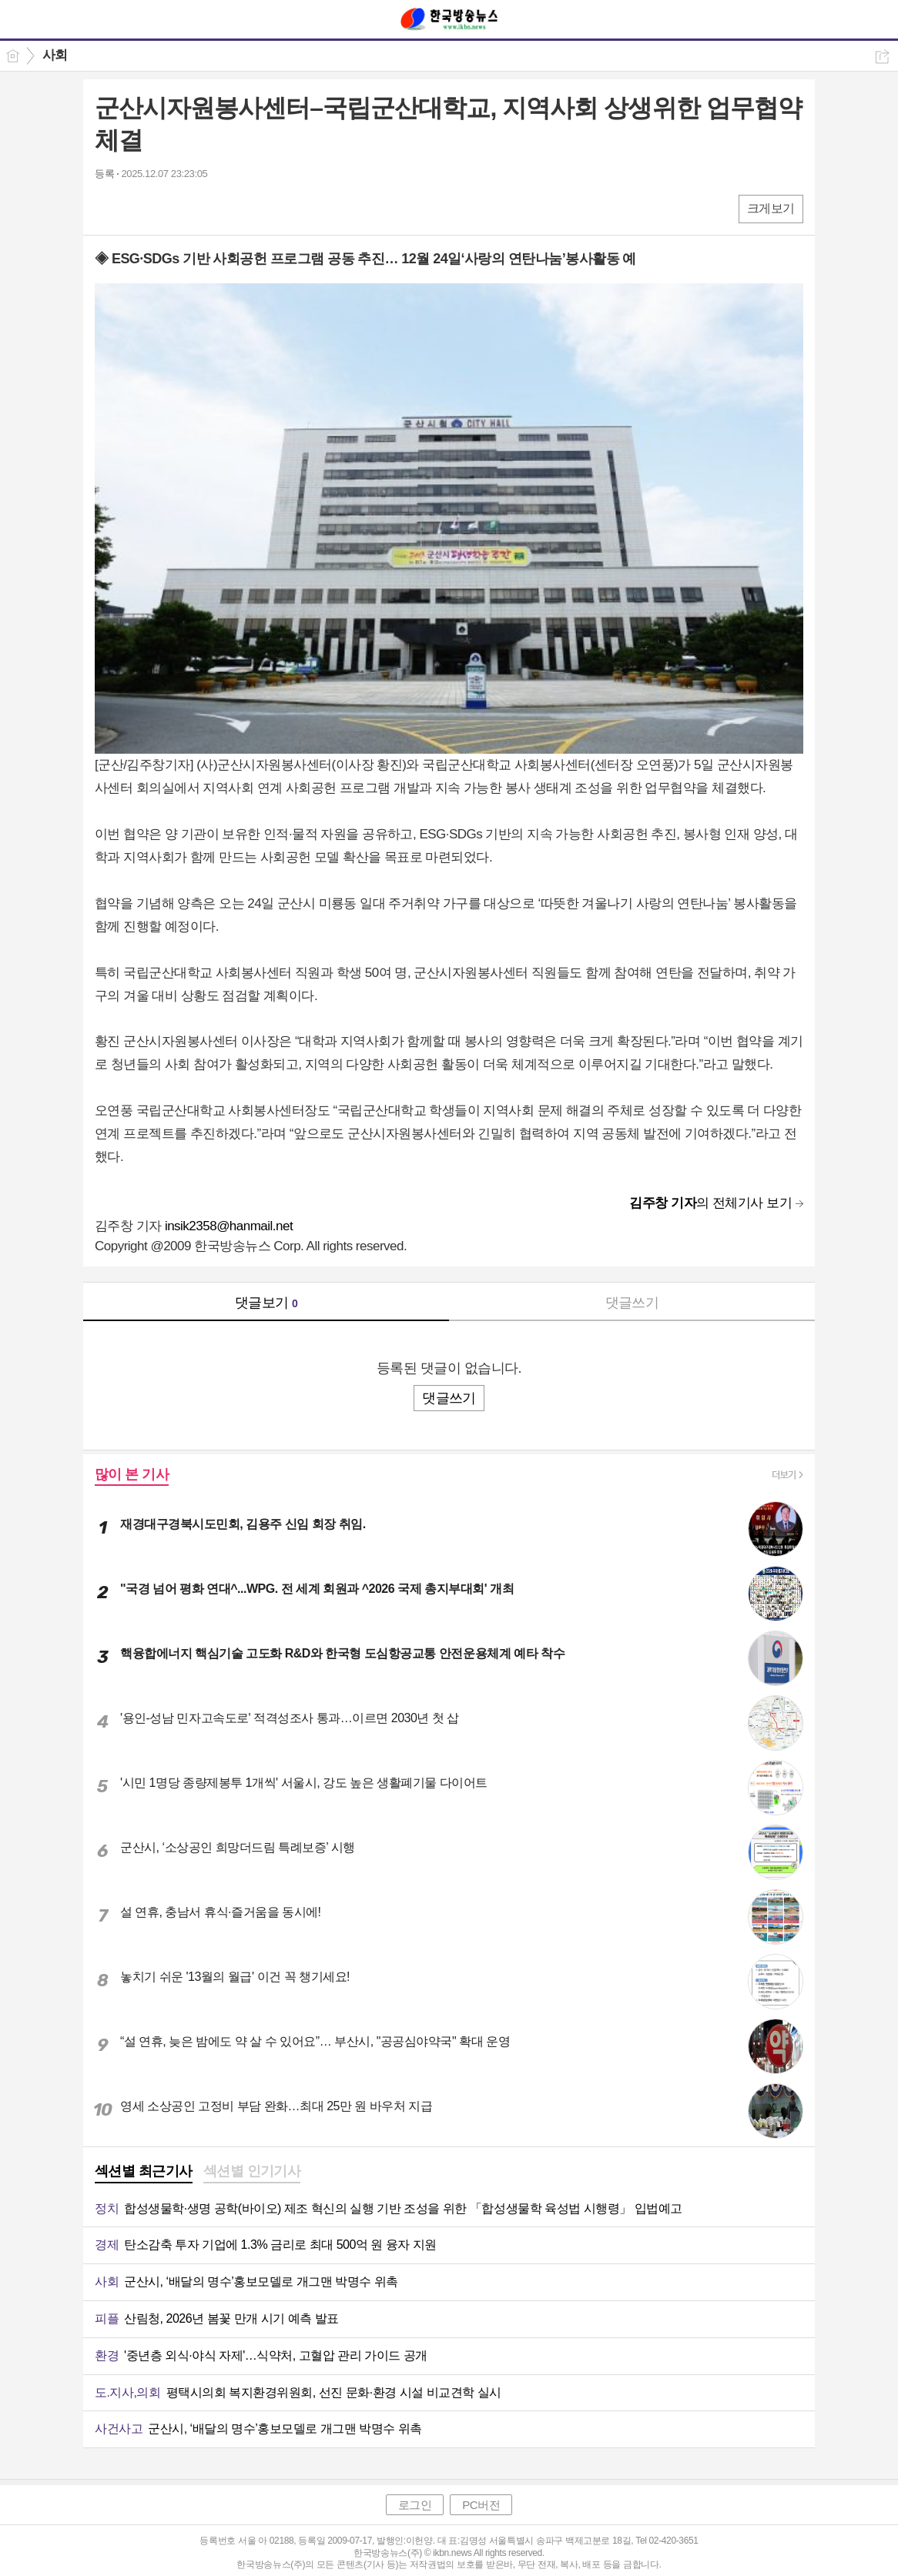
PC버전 (481, 2504)
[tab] (143, 2173)
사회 (55, 55)
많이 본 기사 (132, 1474)
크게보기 (771, 208)
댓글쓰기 (632, 1302)
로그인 (415, 2504)
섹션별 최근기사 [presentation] (144, 2171)
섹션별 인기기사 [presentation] (252, 2171)
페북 (108, 208)
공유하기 (882, 56)
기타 (200, 208)
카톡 (169, 208)
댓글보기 (266, 1302)
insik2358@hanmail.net (229, 1226)
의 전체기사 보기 (710, 1203)
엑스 (139, 208)
